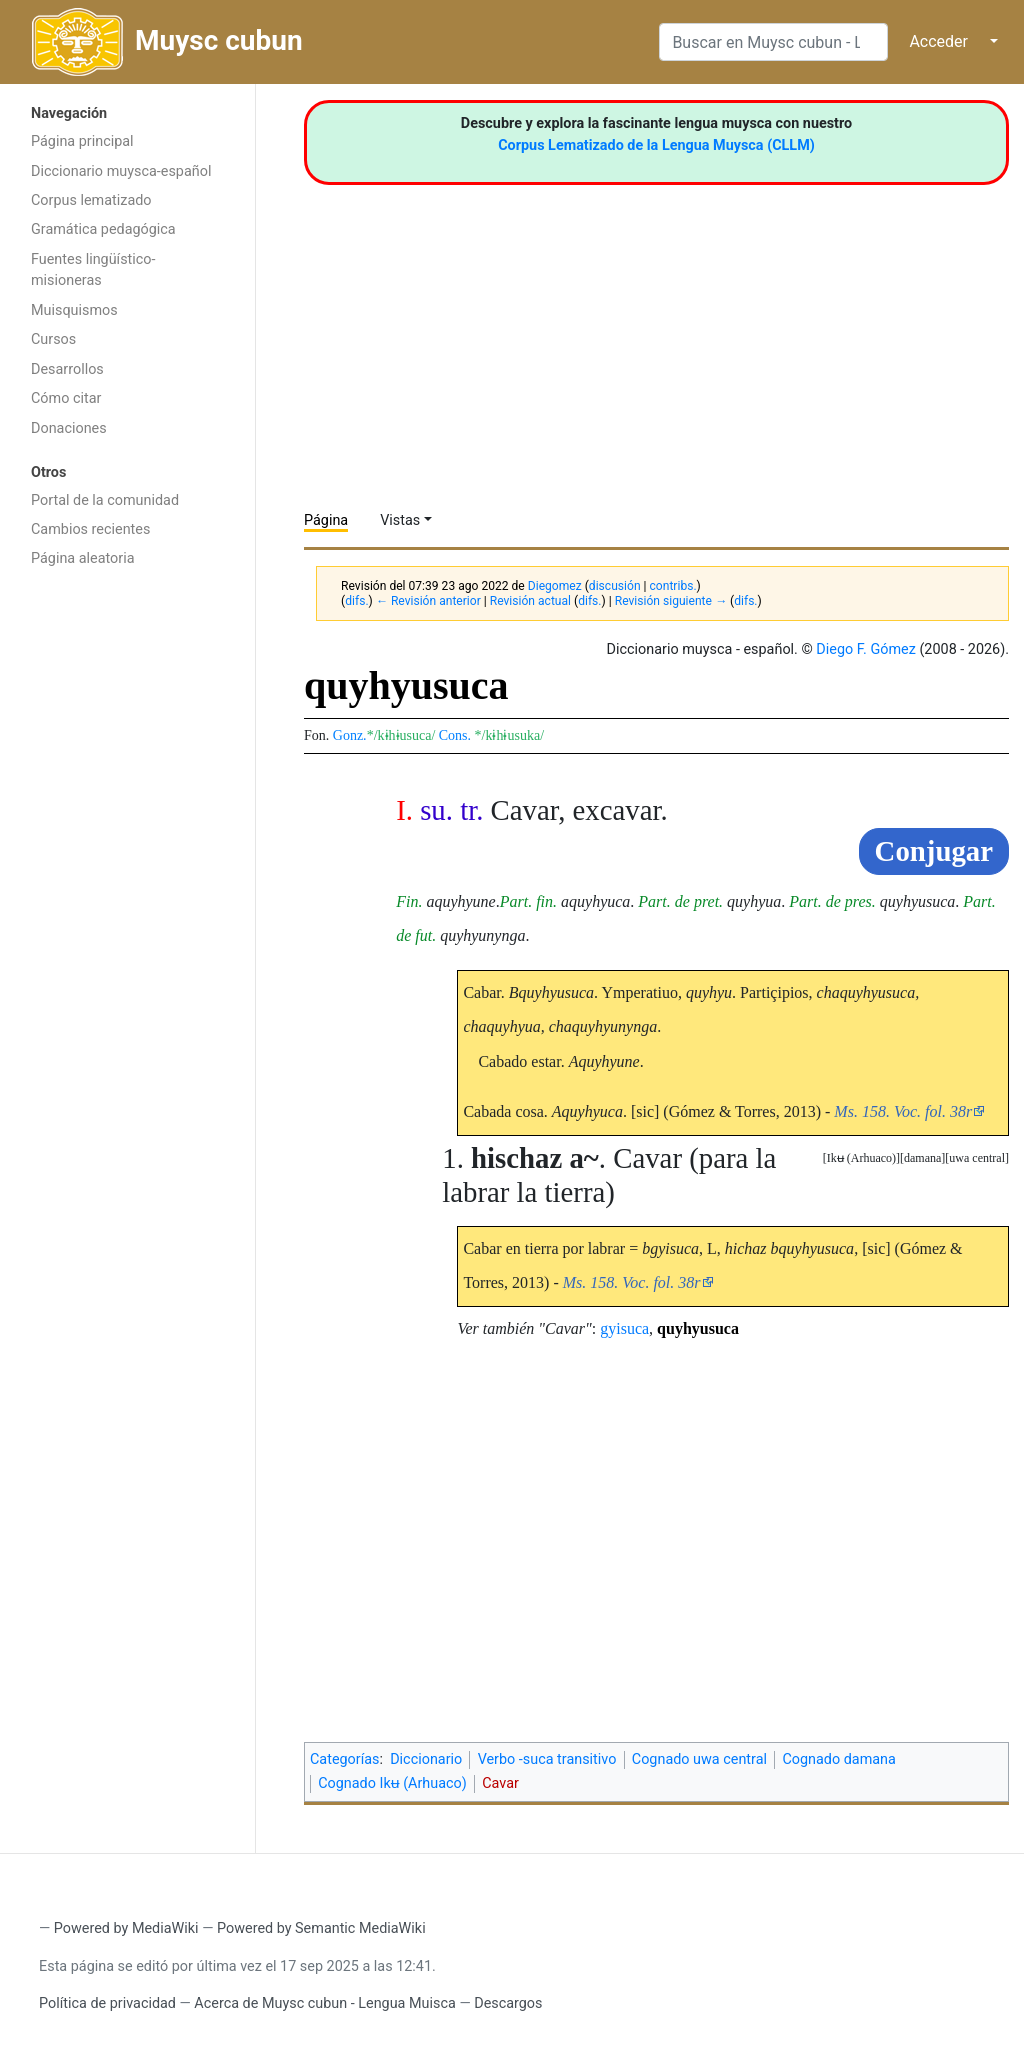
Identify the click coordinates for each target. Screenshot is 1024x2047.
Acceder (938, 41)
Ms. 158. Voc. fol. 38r (903, 1111)
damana (922, 1158)
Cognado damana (839, 1759)
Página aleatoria (83, 558)
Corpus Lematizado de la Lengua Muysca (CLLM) (656, 145)
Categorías (345, 1759)
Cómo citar (66, 398)
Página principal (82, 141)
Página (326, 520)
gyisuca (624, 1328)
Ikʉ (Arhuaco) (861, 1158)
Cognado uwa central (699, 1759)
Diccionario (426, 1759)
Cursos (53, 339)
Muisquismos (74, 310)
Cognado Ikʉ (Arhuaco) (392, 1783)
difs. (356, 601)
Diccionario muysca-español (121, 171)
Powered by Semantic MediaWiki (321, 1928)
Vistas (400, 520)
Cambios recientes (90, 529)
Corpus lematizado (91, 200)
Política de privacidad (107, 2003)
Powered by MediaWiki (126, 1928)
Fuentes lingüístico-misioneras (93, 270)
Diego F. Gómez (866, 649)
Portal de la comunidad (105, 500)
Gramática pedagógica (103, 229)
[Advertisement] (127, 896)
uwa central (977, 1158)
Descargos (508, 2003)
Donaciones (69, 428)
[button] (977, 1158)
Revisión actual (530, 601)
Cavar (500, 1783)
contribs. (673, 586)
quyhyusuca (698, 1328)
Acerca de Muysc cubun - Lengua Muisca (324, 2003)
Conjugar (934, 851)
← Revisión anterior (428, 601)
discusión (615, 586)
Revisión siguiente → (671, 601)
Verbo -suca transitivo (547, 1759)
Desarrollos (67, 369)
